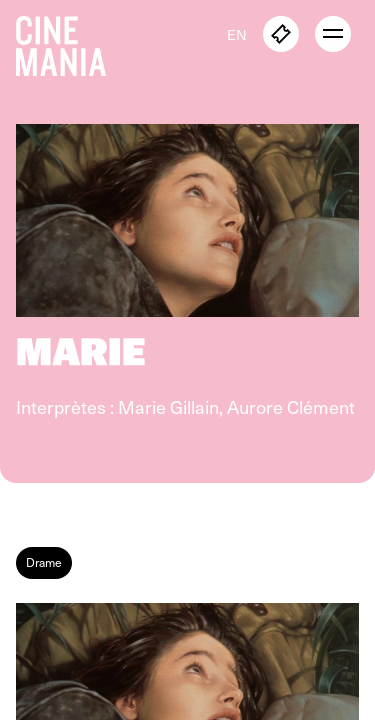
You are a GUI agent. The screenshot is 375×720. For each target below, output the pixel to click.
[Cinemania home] (69, 42)
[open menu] (333, 34)
